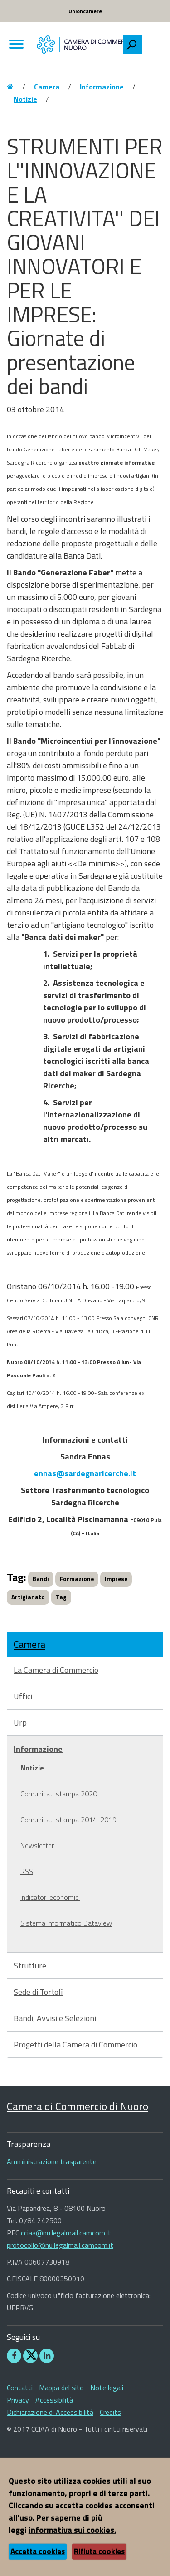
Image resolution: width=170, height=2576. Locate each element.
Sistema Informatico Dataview (66, 1923)
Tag (61, 1597)
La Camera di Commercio (56, 1670)
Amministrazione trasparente (52, 2161)
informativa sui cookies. (72, 2530)
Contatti (20, 2387)
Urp (20, 1722)
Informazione (102, 86)
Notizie (25, 99)
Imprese (116, 1578)
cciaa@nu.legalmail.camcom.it (66, 2232)
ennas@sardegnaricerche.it (85, 1473)
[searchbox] (152, 43)
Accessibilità (54, 2399)
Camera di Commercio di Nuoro (77, 2106)
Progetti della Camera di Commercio (75, 2044)
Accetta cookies (37, 2551)
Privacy (18, 2399)
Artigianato (28, 1597)
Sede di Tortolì (38, 1992)
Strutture (30, 1965)
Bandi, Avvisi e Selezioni (55, 2018)
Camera (46, 86)
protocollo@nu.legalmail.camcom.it (60, 2245)
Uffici (23, 1696)
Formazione (77, 1578)
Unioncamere (85, 11)
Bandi (41, 1578)
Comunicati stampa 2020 (58, 1793)
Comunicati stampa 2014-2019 (68, 1819)
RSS (26, 1871)
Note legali (106, 2387)
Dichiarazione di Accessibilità (50, 2412)
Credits (110, 2412)
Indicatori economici (50, 1897)
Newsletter (37, 1845)
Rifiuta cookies (99, 2551)
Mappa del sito (61, 2387)
